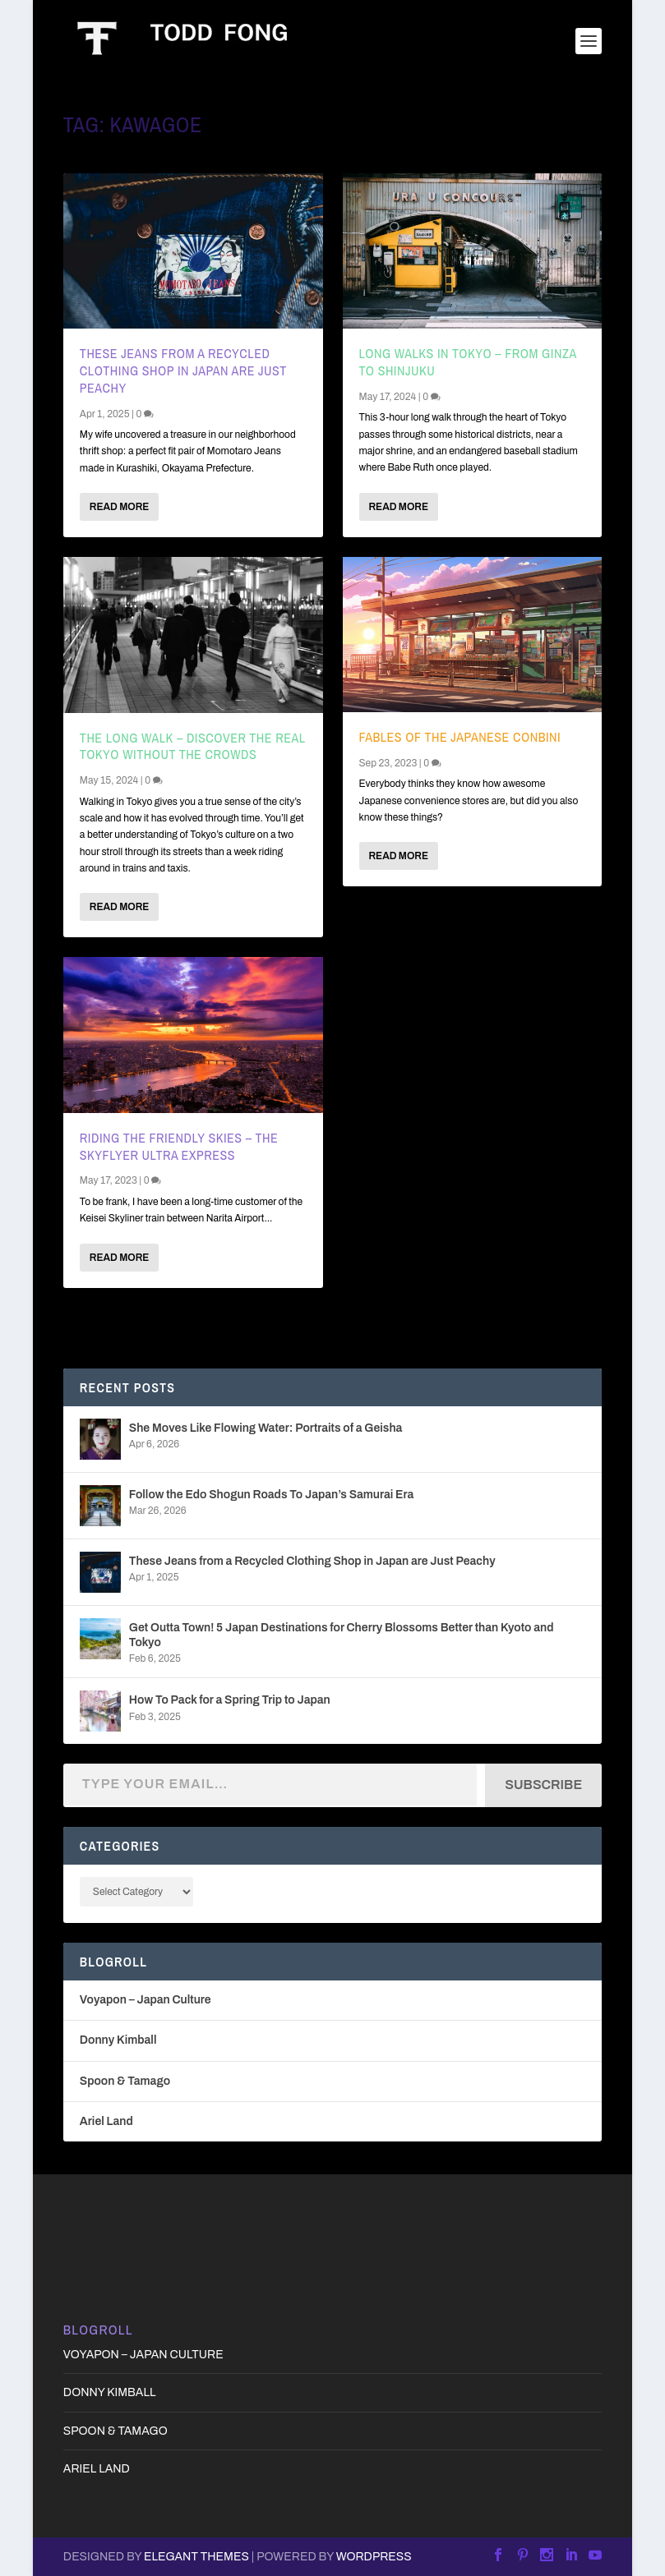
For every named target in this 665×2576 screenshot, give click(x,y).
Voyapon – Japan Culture (145, 2000)
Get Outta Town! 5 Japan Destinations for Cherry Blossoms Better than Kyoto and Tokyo (341, 1635)
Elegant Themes (196, 2557)
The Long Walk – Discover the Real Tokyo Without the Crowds (192, 746)
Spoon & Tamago (125, 2081)
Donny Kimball (118, 2040)
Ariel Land (106, 2121)
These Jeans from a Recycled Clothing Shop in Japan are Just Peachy (183, 370)
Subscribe (543, 1785)
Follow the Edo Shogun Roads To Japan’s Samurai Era (271, 1494)
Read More (120, 507)
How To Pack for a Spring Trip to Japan (229, 1700)
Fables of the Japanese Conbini (460, 737)
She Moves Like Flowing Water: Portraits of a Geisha (266, 1428)
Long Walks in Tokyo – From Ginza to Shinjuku (467, 362)
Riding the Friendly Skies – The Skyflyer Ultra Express (179, 1146)
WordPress (374, 2557)
